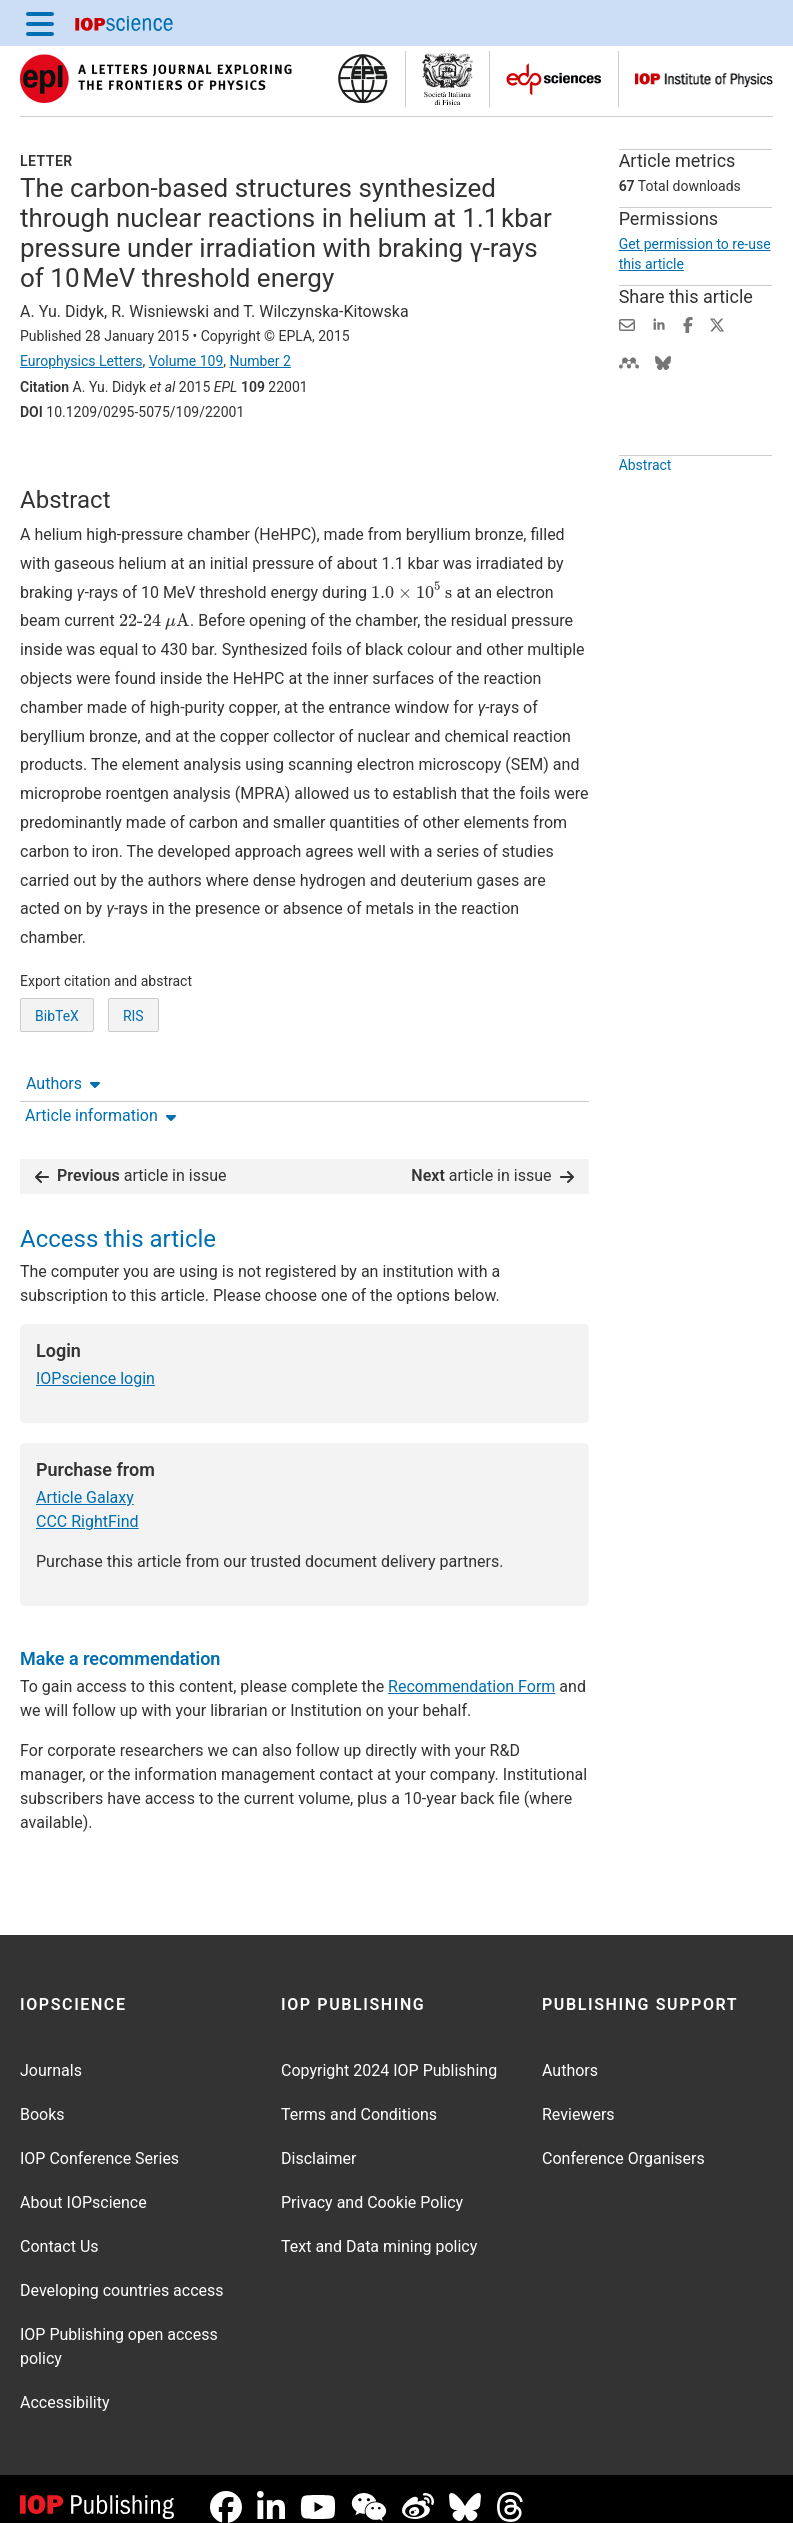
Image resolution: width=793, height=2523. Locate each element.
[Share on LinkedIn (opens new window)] (659, 323)
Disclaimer (318, 2142)
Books (42, 2098)
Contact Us (59, 2230)
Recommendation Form (471, 1670)
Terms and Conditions (359, 2098)
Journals (51, 2054)
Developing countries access (122, 2274)
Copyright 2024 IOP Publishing (389, 2054)
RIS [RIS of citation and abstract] (133, 1090)
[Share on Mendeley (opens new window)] (629, 361)
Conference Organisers (623, 2142)
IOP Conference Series (99, 2142)
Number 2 (259, 361)
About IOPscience (83, 2186)
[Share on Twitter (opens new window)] (717, 323)
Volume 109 (186, 361)
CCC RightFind (87, 1505)
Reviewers (578, 2098)
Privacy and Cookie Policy (372, 2186)
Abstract (645, 511)
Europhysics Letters (81, 361)
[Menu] (40, 23)
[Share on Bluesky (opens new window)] (663, 361)
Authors (63, 467)
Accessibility (65, 2386)
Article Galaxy (85, 1481)
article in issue (131, 1159)
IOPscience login (95, 1362)
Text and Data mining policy (379, 2230)
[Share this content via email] (627, 323)
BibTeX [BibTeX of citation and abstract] (57, 1090)
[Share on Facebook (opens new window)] (688, 323)
